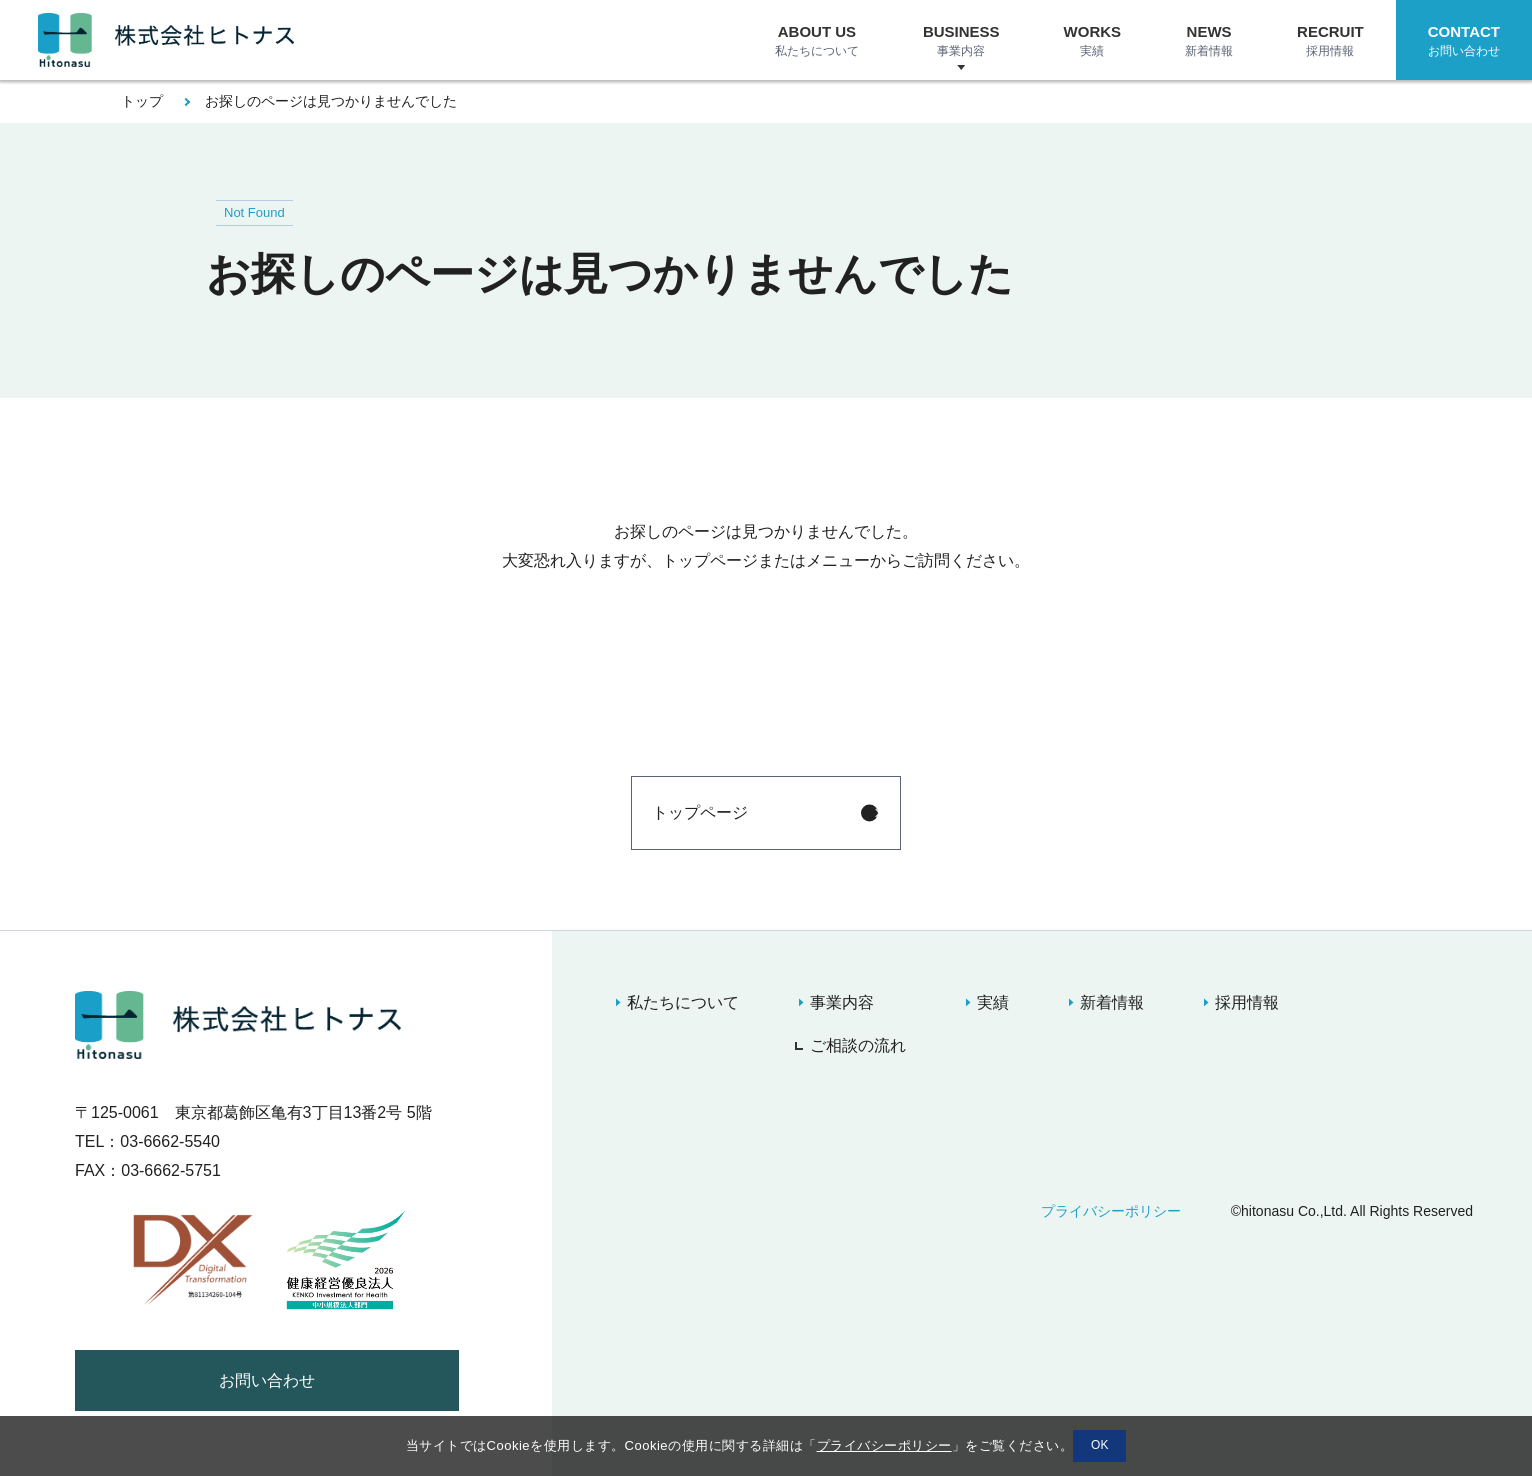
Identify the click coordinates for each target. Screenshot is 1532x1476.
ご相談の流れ (858, 1045)
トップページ (700, 812)
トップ (142, 101)
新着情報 (1112, 1002)
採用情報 (1247, 1002)
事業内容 (842, 1002)
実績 (993, 1002)
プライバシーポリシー (1111, 1211)
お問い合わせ (267, 1380)
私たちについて (683, 1002)
